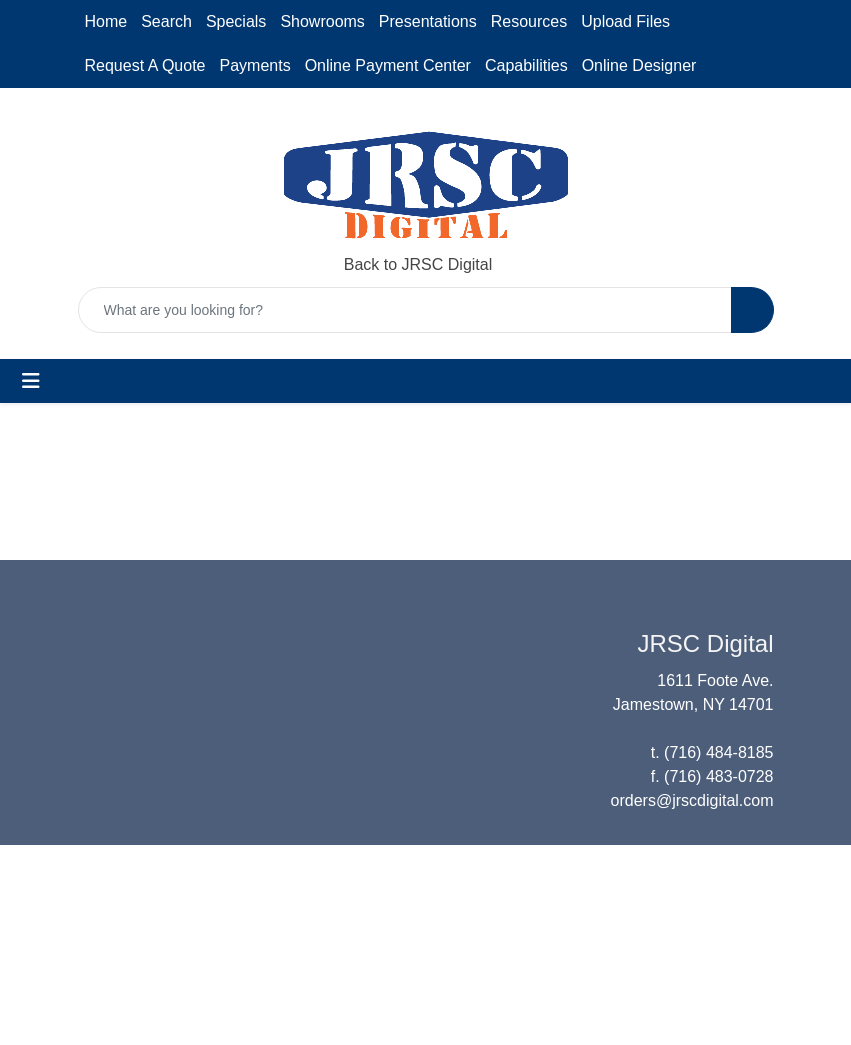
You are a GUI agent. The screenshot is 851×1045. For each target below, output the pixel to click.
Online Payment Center (388, 65)
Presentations (428, 21)
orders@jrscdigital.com (692, 800)
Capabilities (526, 65)
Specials (236, 21)
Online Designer (639, 65)
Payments (254, 65)
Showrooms (322, 21)
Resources (529, 21)
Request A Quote (145, 65)
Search (166, 21)
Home (106, 21)
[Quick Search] (405, 310)
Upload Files (625, 21)
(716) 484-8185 (718, 752)
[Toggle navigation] (31, 381)
